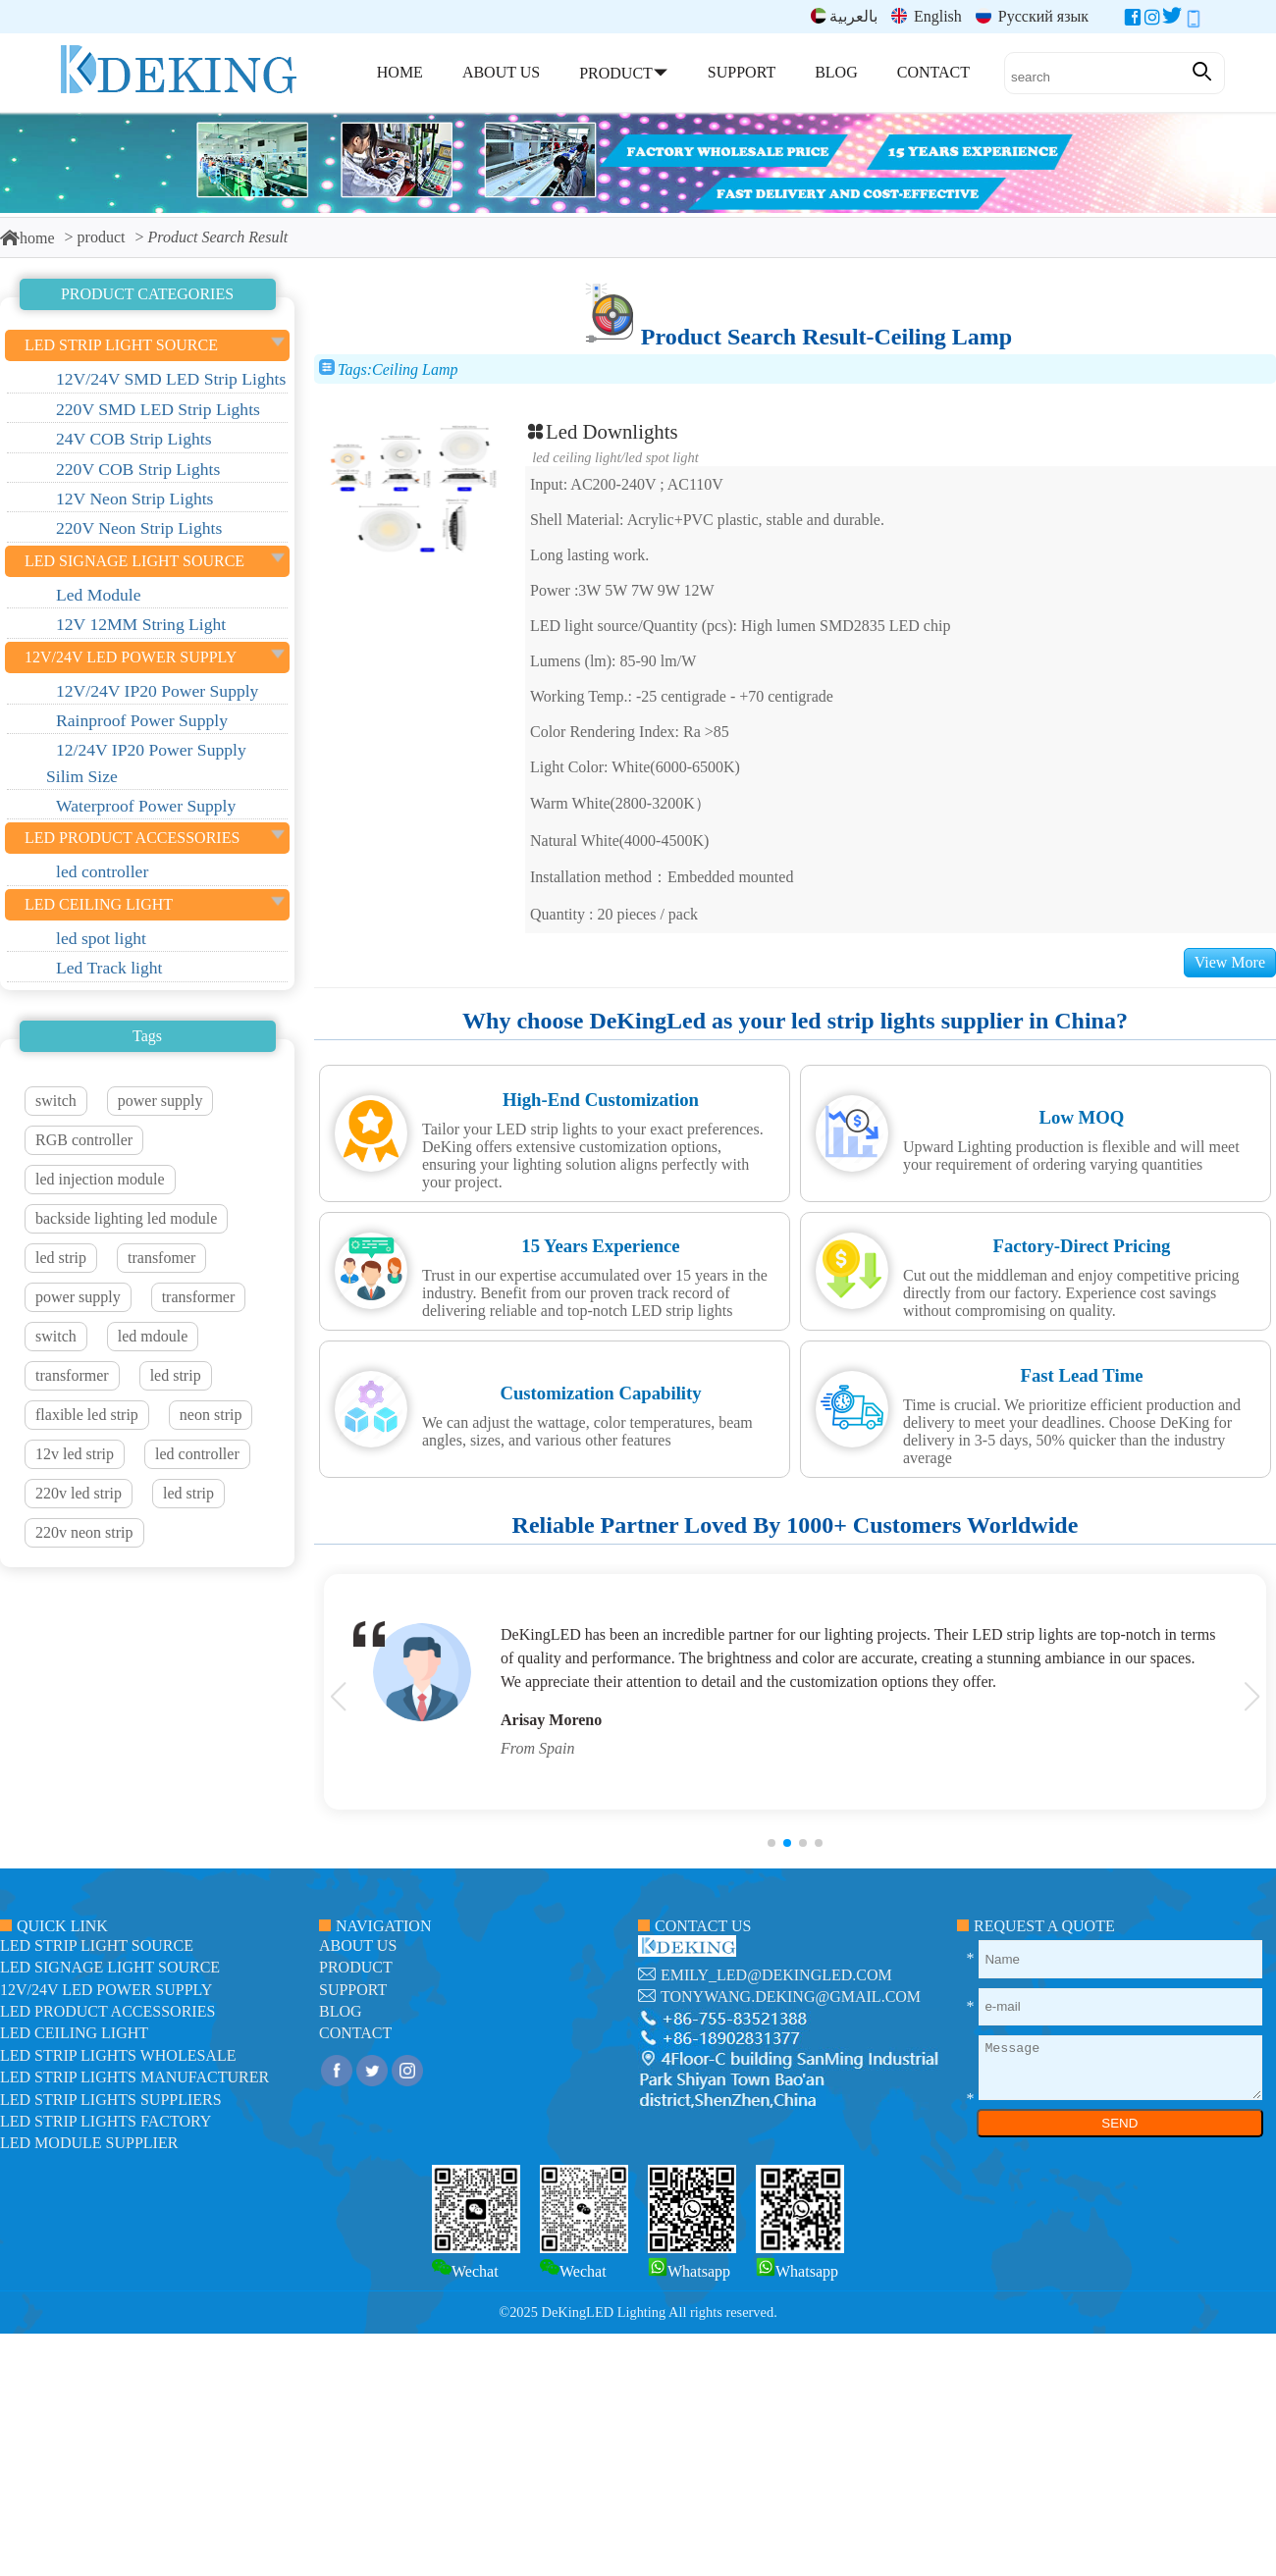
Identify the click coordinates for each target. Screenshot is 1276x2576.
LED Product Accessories (107, 2011)
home (27, 238)
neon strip (211, 1414)
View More (1230, 962)
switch (56, 1100)
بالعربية (844, 16)
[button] (771, 1843)
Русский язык (1032, 16)
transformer (199, 1296)
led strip (60, 1257)
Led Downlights (601, 431)
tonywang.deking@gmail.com (791, 1996)
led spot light (662, 457)
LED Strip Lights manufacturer (134, 2077)
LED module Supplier (89, 2142)
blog (340, 2011)
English (926, 16)
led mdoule (153, 1336)
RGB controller (84, 1139)
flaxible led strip (86, 1414)
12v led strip (74, 1454)
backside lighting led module (126, 1218)
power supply (160, 1100)
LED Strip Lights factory (105, 2121)
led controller (197, 1454)
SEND (1119, 2123)
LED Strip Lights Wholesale (118, 2055)
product (102, 237)
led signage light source (110, 1967)
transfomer (161, 1257)
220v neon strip (84, 1532)
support (353, 1989)
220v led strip (78, 1493)
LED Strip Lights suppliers (111, 2099)
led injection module (100, 1179)
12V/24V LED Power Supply (106, 1989)
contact (355, 2032)
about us (358, 1945)
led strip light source (96, 1945)
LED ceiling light (576, 457)
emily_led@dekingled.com (776, 1975)
